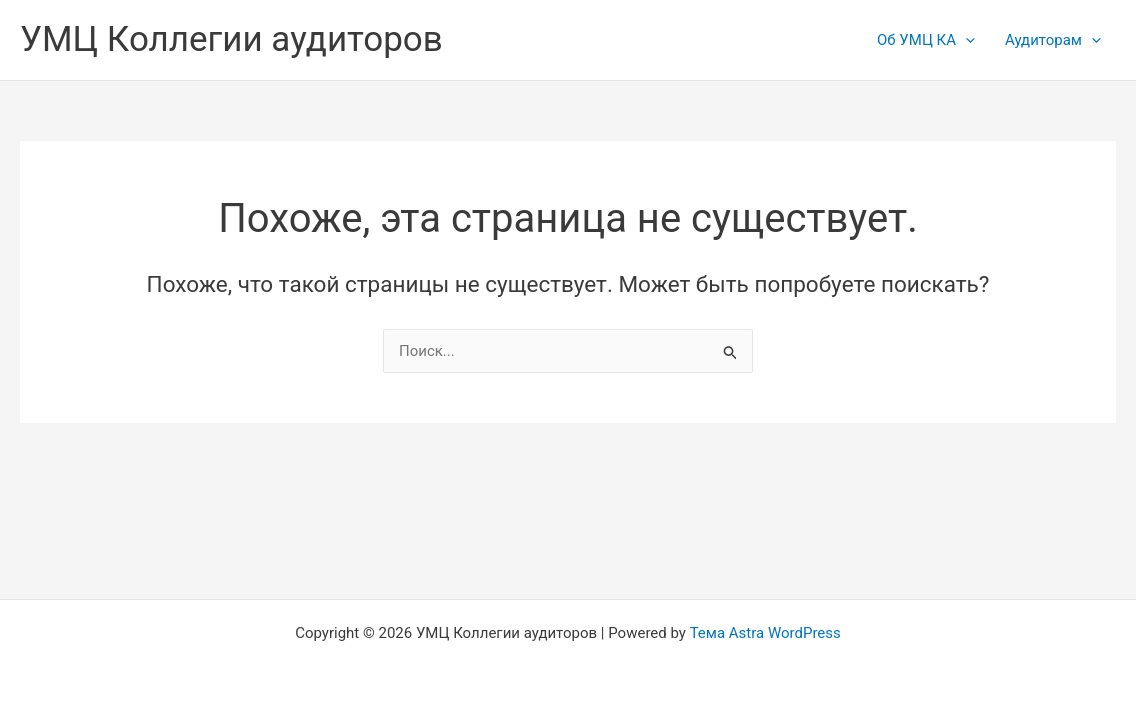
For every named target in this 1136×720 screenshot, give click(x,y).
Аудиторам (1053, 40)
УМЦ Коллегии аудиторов (231, 39)
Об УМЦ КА (926, 40)
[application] (965, 40)
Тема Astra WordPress (765, 633)
